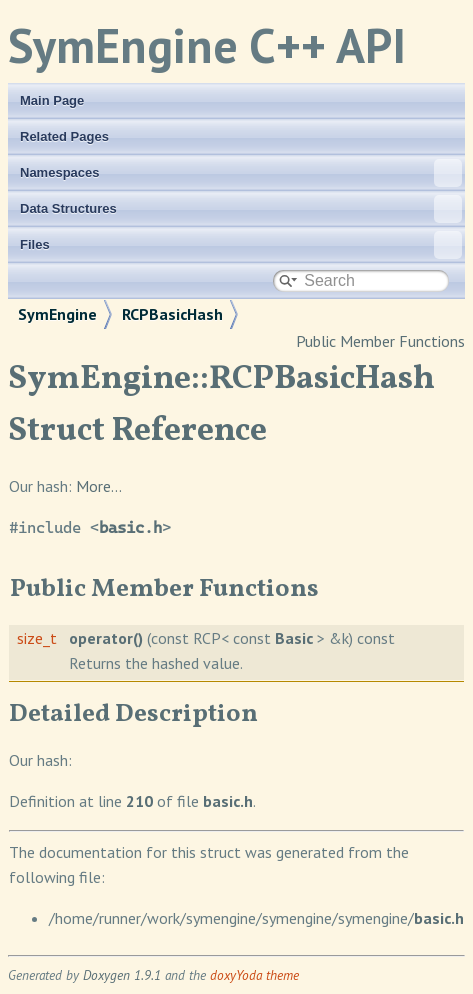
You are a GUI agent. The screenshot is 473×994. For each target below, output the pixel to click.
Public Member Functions (380, 341)
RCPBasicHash (172, 314)
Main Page (52, 100)
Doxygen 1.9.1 (122, 975)
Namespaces (241, 173)
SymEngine (57, 314)
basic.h (130, 527)
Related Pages (64, 136)
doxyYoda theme (254, 975)
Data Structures (241, 209)
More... (99, 486)
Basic (294, 638)
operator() (106, 638)
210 (139, 801)
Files (241, 245)
